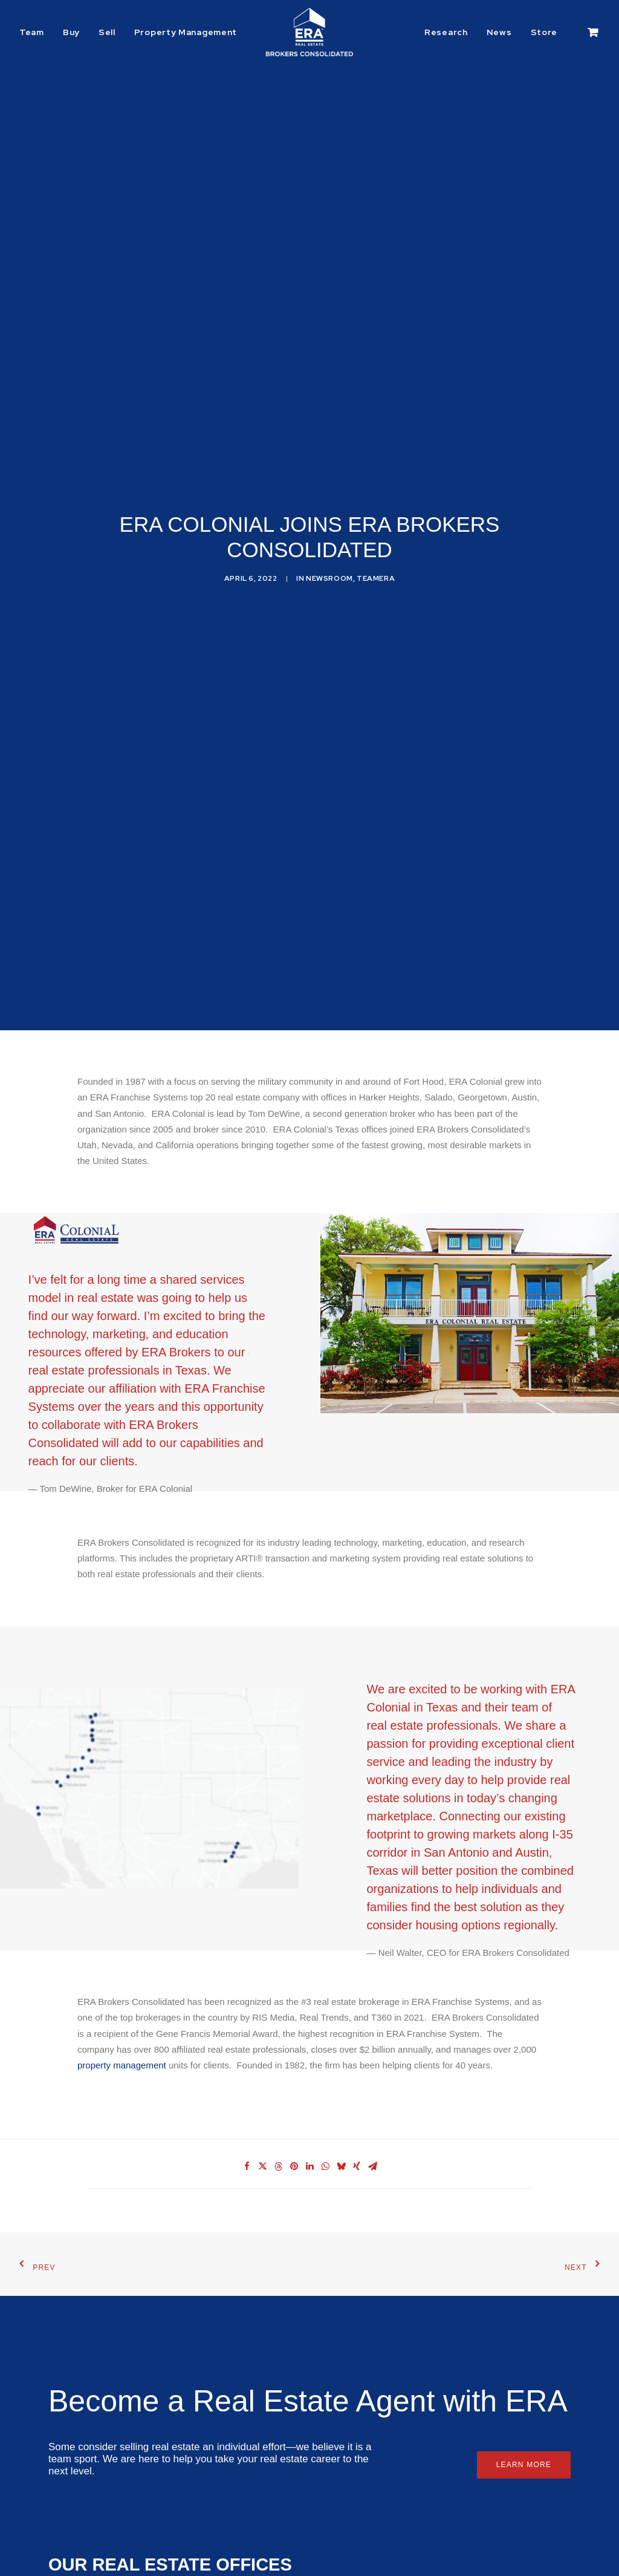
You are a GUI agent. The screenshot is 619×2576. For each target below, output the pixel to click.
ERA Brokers (163, 1372)
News (499, 32)
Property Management (185, 32)
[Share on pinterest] (294, 2118)
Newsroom (329, 554)
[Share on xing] (356, 2118)
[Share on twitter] (262, 2118)
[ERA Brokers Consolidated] (309, 32)
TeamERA (376, 554)
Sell (107, 32)
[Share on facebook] (246, 2118)
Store (544, 32)
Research (446, 32)
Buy (71, 32)
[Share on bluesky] (341, 2118)
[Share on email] (372, 2118)
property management (121, 2017)
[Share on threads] (278, 2118)
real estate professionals (94, 1317)
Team (31, 32)
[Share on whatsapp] (325, 2118)
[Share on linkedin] (309, 2118)
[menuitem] (36, 32)
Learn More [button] (523, 2415)
